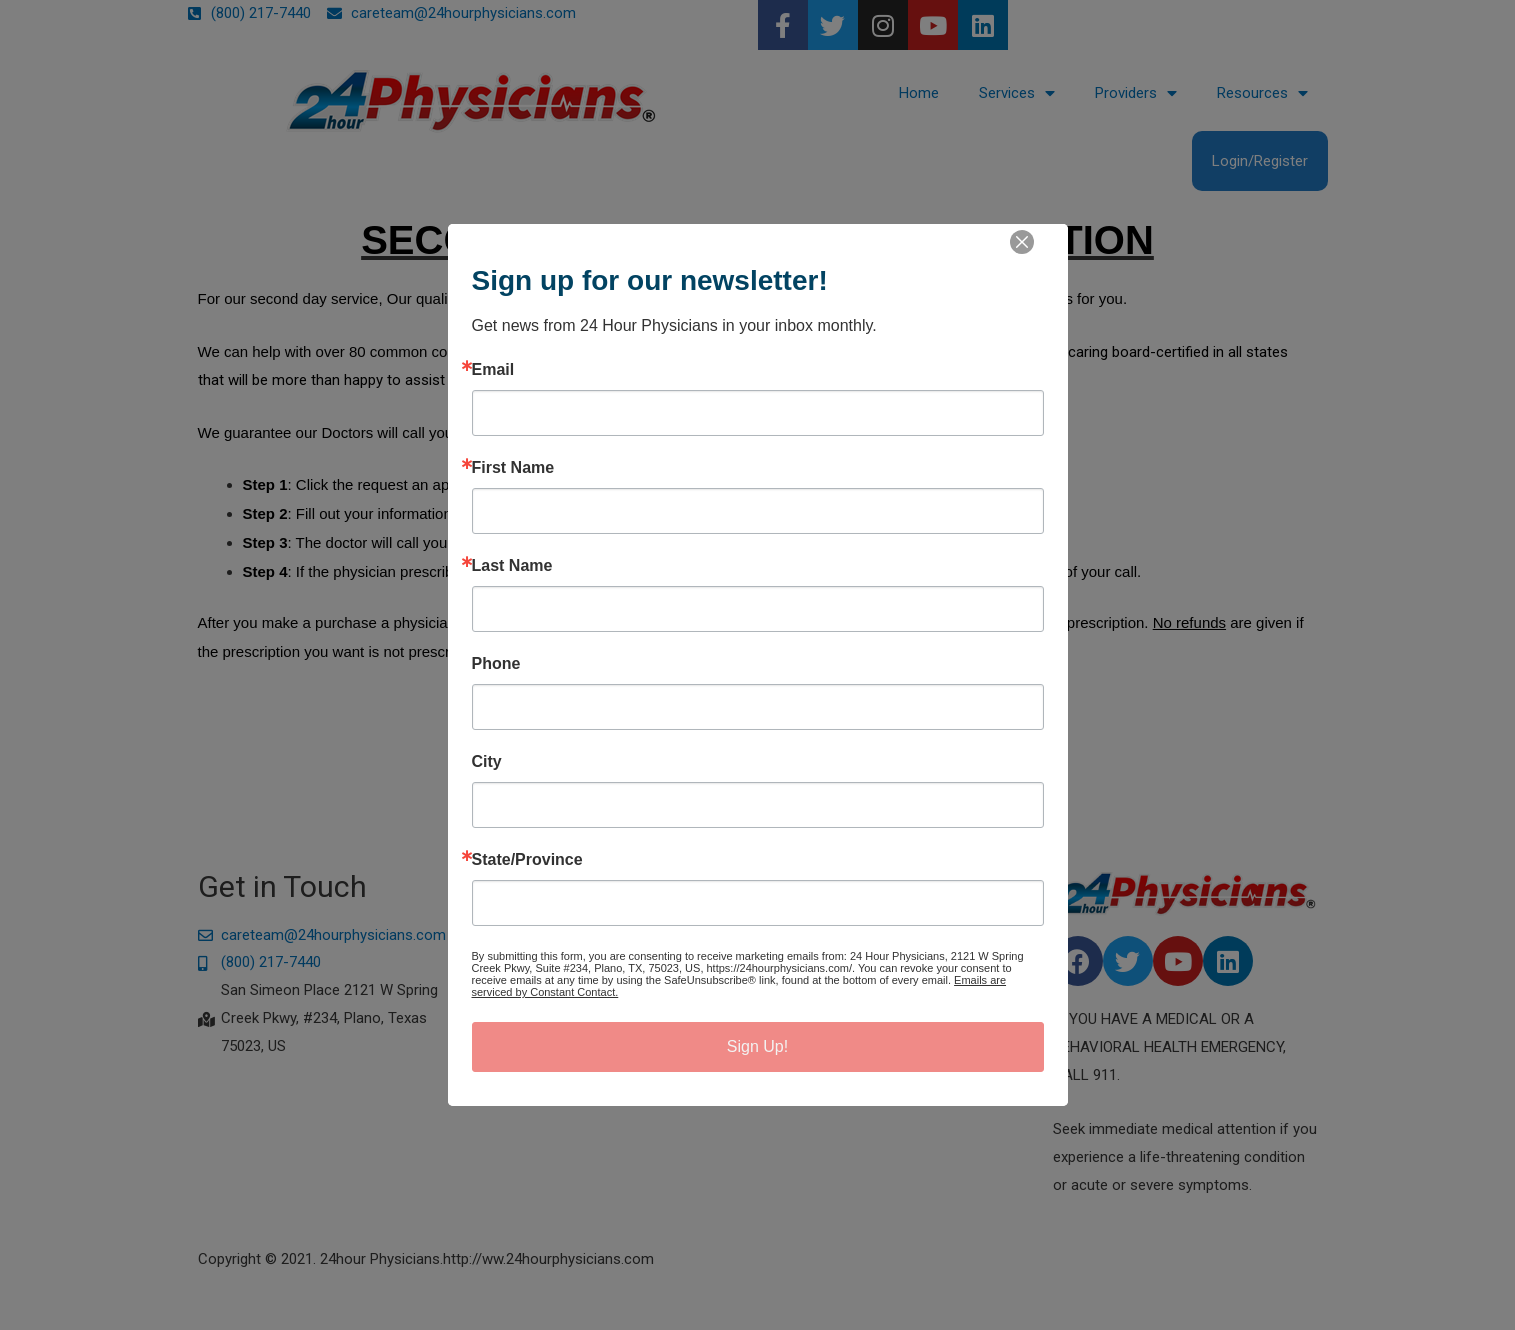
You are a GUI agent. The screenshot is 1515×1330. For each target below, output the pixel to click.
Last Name (512, 566)
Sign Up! (757, 1046)
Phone (496, 664)
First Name (513, 468)
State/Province (527, 860)
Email (493, 370)
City (487, 762)
